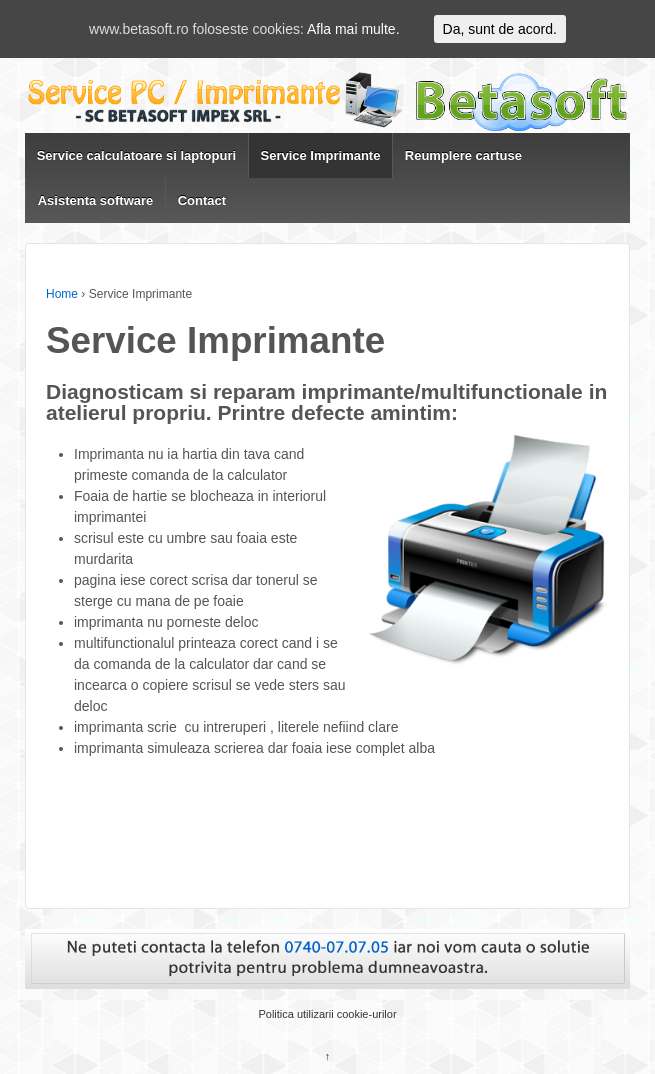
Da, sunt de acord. (500, 29)
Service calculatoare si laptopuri (136, 155)
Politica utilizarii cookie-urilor (327, 1014)
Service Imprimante (320, 155)
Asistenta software (96, 200)
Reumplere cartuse (463, 155)
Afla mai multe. (353, 29)
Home (62, 294)
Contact (202, 200)
